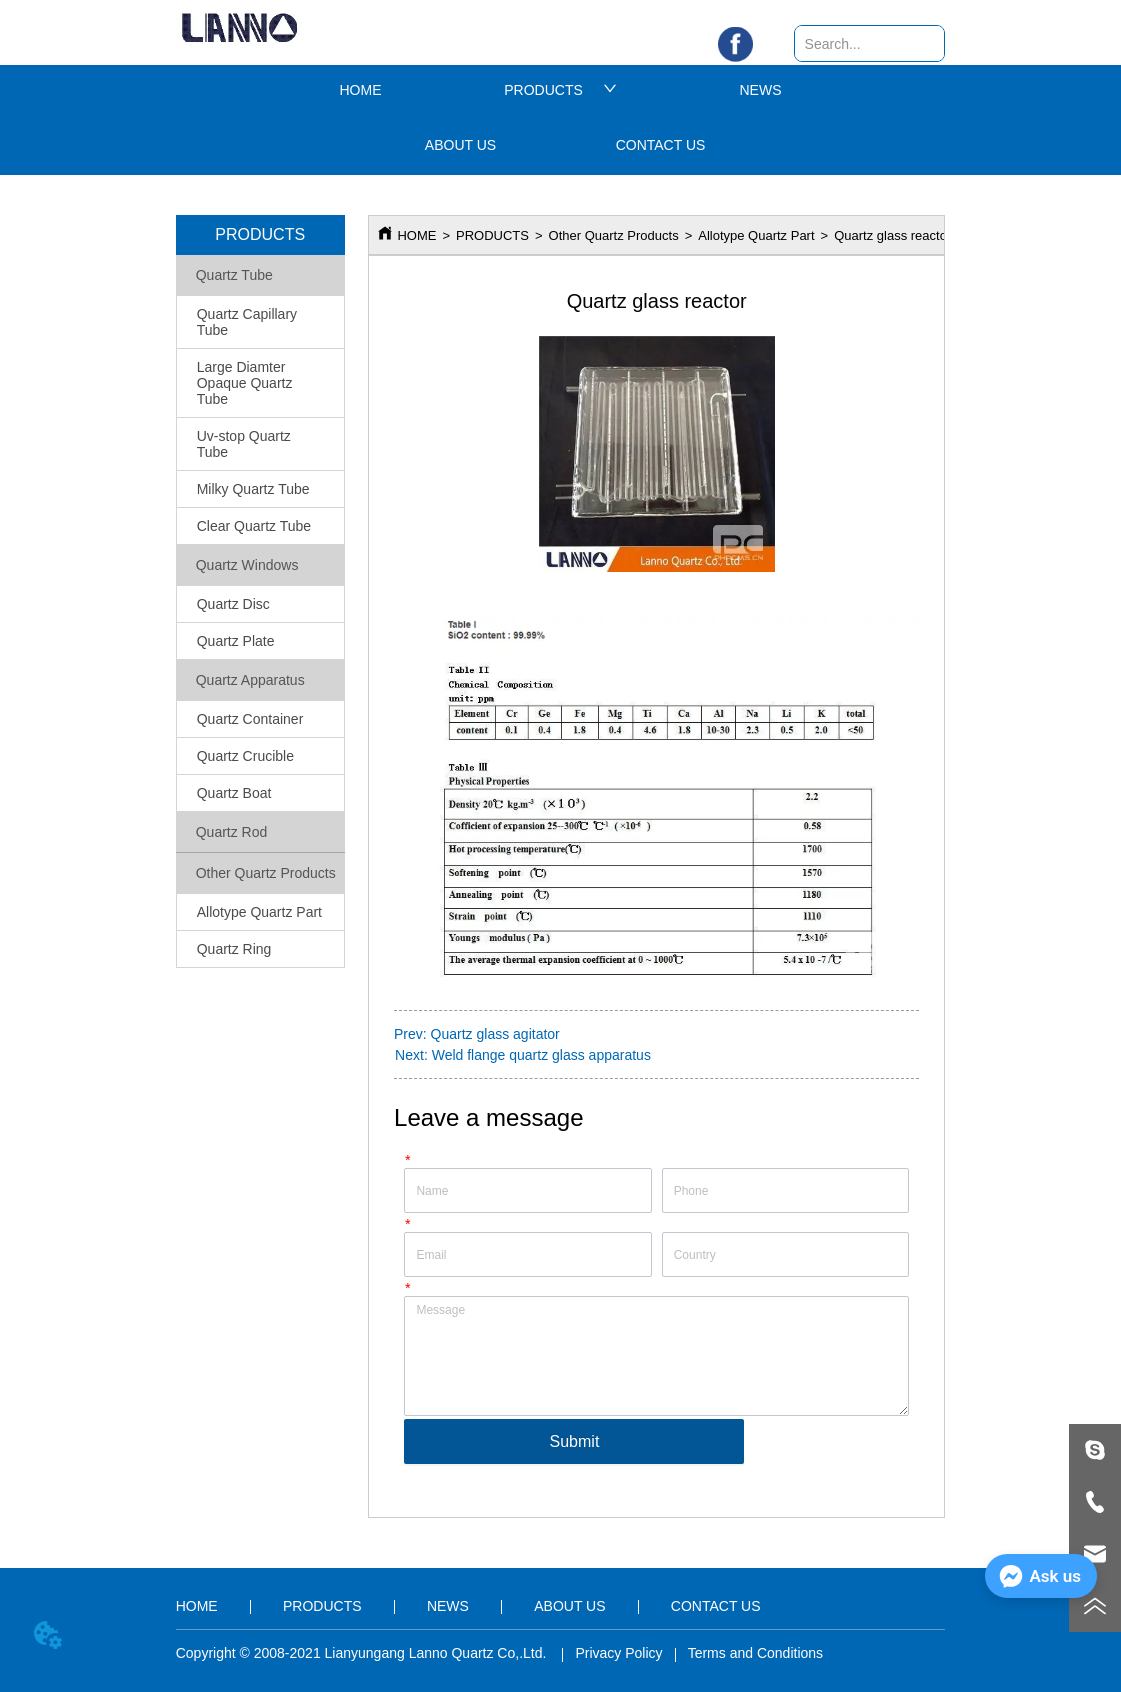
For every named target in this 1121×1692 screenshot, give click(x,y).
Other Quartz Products (614, 235)
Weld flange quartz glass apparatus (541, 1055)
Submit (575, 1441)
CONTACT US (661, 145)
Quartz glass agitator (495, 1034)
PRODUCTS (560, 90)
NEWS (761, 90)
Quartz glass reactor (892, 235)
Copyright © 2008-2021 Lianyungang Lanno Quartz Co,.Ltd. (363, 1653)
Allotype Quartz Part (756, 235)
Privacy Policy (618, 1653)
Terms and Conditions (755, 1653)
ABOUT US (460, 145)
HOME (361, 90)
